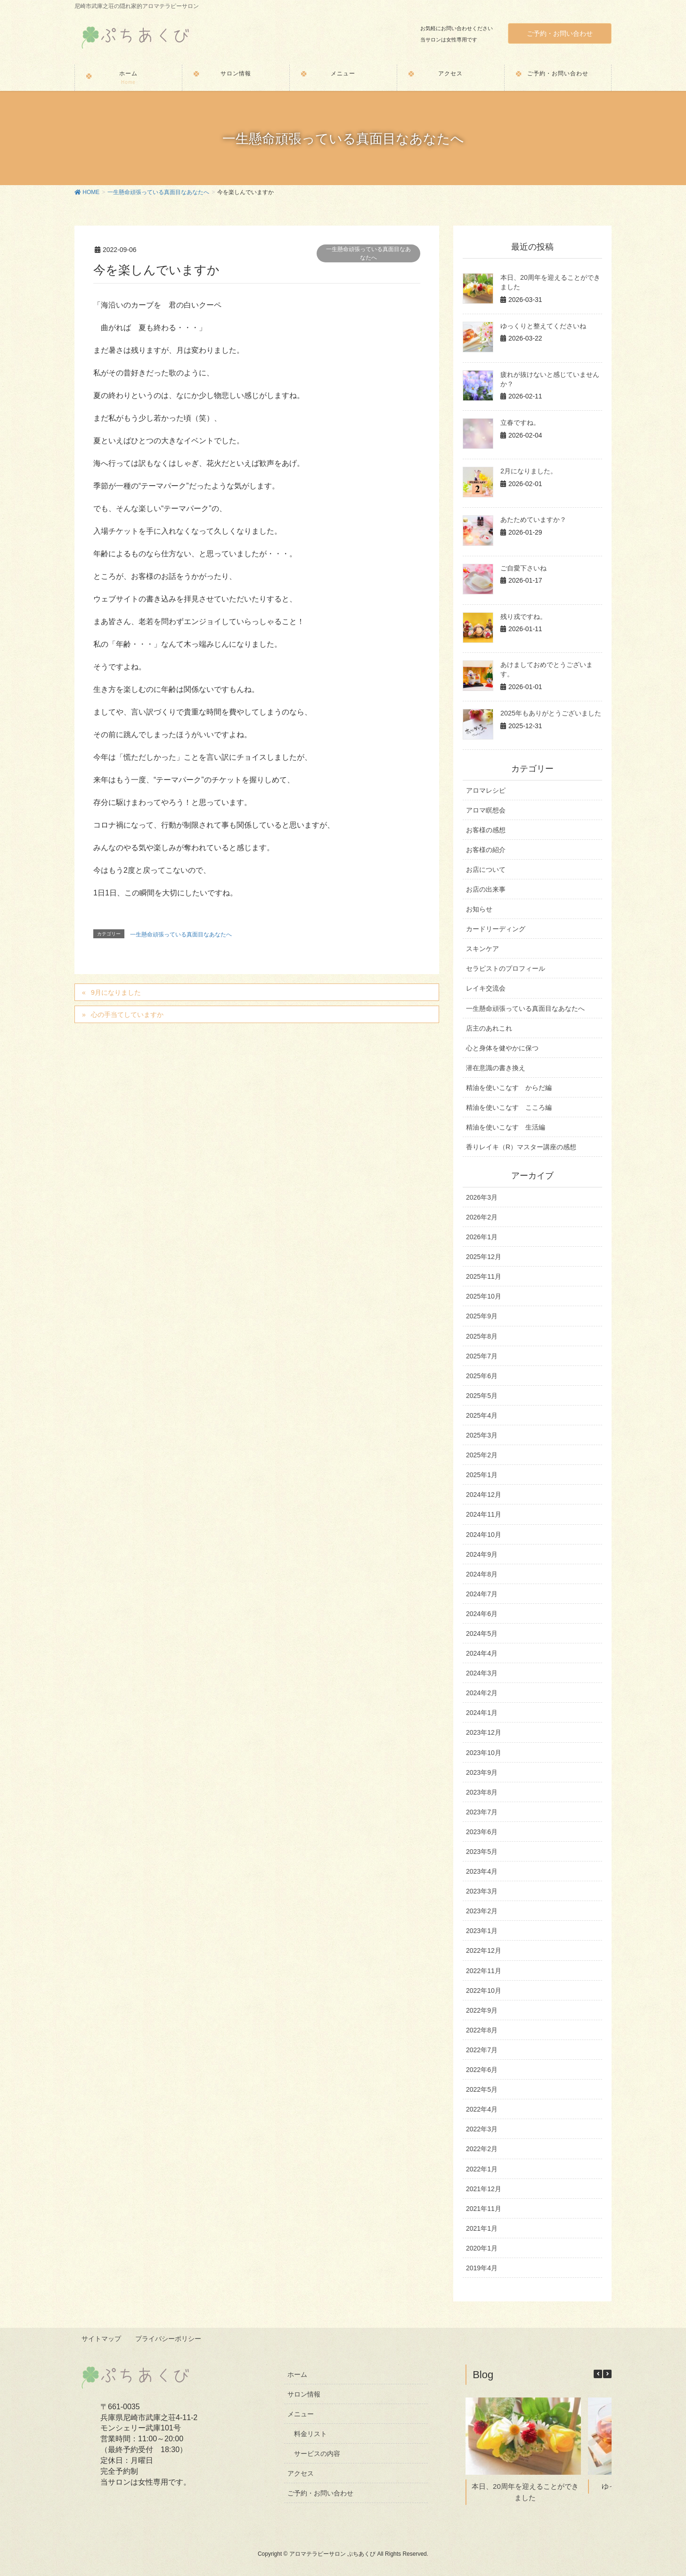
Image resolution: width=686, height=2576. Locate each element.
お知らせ (479, 909)
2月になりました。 (528, 471)
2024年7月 (482, 1594)
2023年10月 (483, 1752)
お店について (486, 869)
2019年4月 (482, 2268)
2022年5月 (482, 2089)
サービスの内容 (317, 2453)
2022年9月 (482, 2010)
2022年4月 (482, 2109)
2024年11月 (483, 1514)
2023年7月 (482, 1812)
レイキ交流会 (486, 988)
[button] (607, 2373)
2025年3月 (482, 1435)
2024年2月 (482, 1693)
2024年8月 (482, 1574)
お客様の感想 (486, 830)
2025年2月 (482, 1455)
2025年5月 (482, 1395)
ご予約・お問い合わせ (560, 33)
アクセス (300, 2473)
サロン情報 (303, 2393)
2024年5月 (482, 1633)
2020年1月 (482, 2248)
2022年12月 (483, 1950)
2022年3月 (482, 2129)
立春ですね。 (520, 422)
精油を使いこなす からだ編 (509, 1087)
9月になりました (116, 992)
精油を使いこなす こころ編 (509, 1107)
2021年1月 (482, 2228)
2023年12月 (483, 1732)
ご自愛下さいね (523, 568)
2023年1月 (482, 1930)
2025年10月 (483, 1296)
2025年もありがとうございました (550, 713)
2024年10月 (483, 1534)
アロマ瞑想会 (486, 810)
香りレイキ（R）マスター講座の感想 (521, 1147)
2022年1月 (482, 2169)
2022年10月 (483, 1990)
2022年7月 (482, 2050)
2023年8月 (482, 1792)
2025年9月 (482, 1316)
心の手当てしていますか (127, 1014)
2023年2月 (482, 1911)
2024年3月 (482, 1673)
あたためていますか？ (533, 519)
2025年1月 (482, 1475)
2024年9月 (482, 1554)
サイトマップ (102, 2338)
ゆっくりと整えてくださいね (543, 326)
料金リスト (310, 2433)
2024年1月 (482, 1712)
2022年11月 (483, 1971)
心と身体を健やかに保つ (502, 1048)
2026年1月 (482, 1237)
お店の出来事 (486, 889)
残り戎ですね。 (523, 616)
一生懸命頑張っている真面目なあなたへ (368, 253)
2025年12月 (483, 1256)
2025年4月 (482, 1415)
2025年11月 (483, 1276)
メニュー (300, 2413)
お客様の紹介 (486, 849)
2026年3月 (482, 1197)
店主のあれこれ (489, 1028)
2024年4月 (482, 1653)
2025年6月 (482, 1376)
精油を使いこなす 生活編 (505, 1127)
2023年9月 (482, 1772)
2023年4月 (482, 1871)
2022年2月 (482, 2149)
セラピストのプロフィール (505, 968)
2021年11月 (483, 2208)
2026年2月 (482, 1217)
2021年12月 (483, 2189)
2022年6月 (482, 2069)
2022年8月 (482, 2030)
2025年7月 (482, 1356)
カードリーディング (495, 929)
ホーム (297, 2373)
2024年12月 (483, 1494)
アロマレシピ (486, 790)
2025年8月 (482, 1336)
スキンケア (482, 948)
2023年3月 (482, 1891)
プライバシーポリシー (169, 2338)
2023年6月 (482, 1832)
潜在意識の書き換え (495, 1068)
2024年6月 (482, 1613)
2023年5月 (482, 1851)
